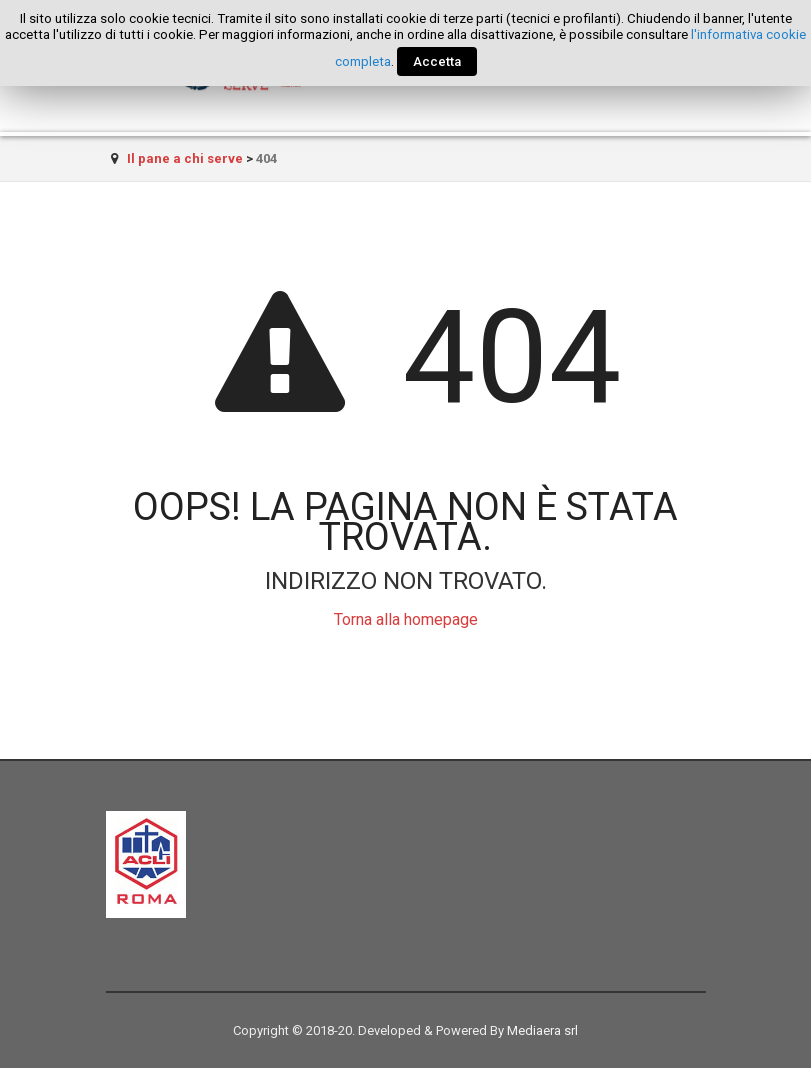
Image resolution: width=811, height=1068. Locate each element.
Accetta (437, 61)
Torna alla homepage (406, 619)
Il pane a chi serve (185, 158)
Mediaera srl (542, 1030)
